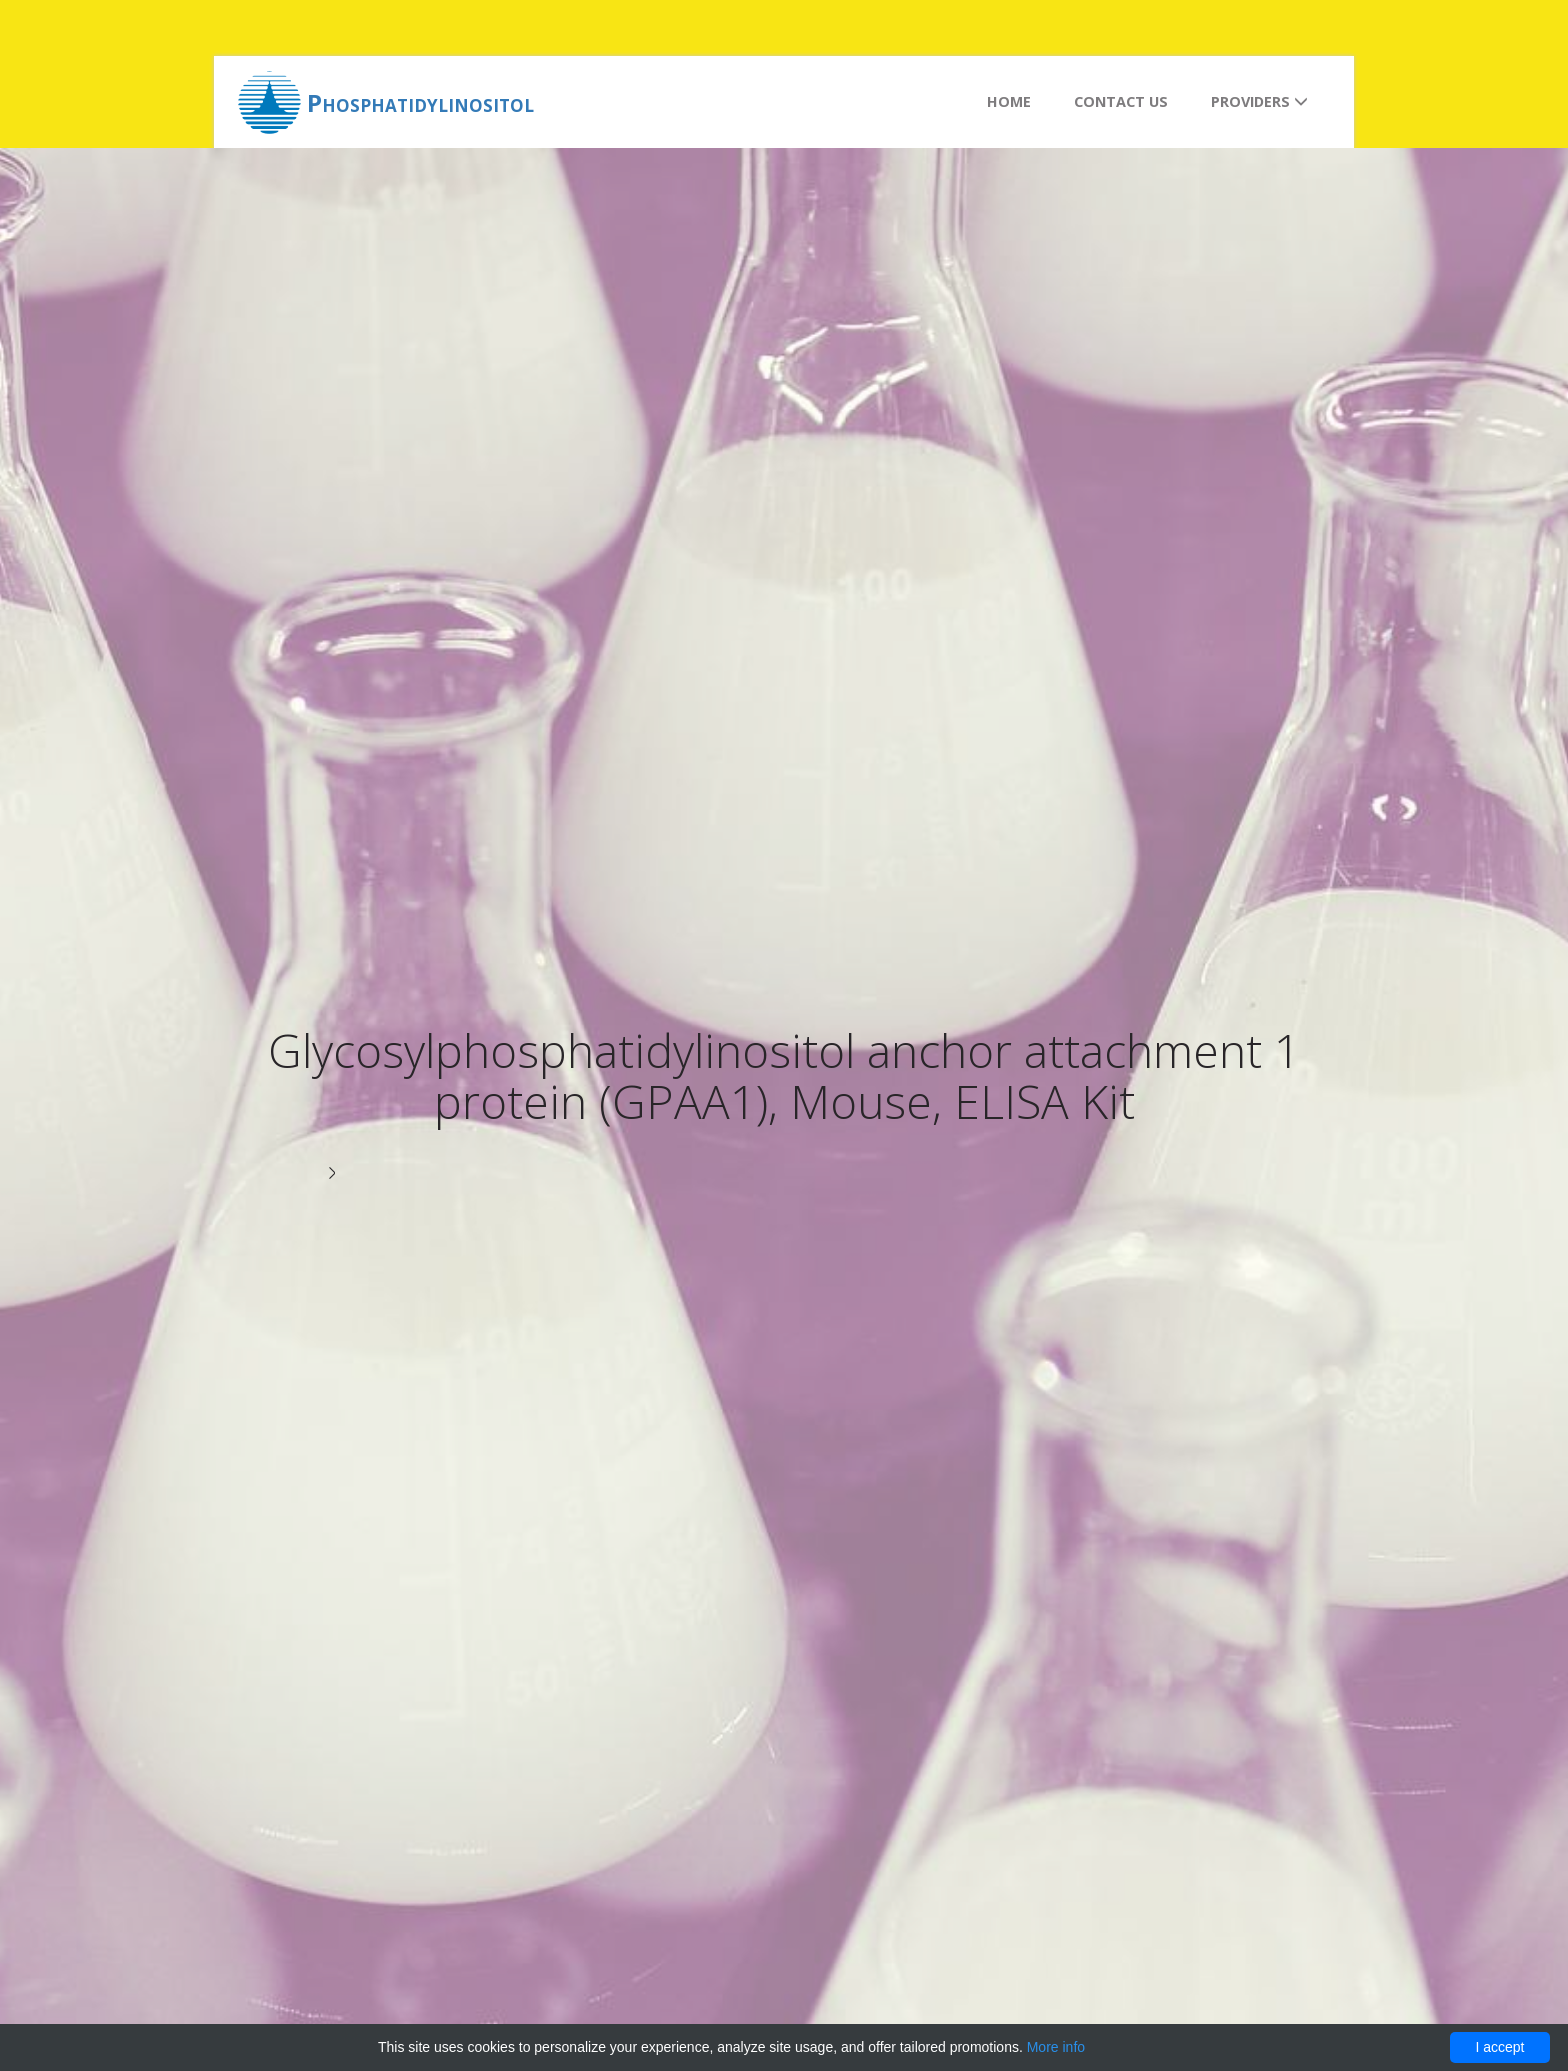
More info (1056, 2047)
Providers (1259, 101)
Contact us (1121, 101)
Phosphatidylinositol (420, 102)
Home (1009, 101)
